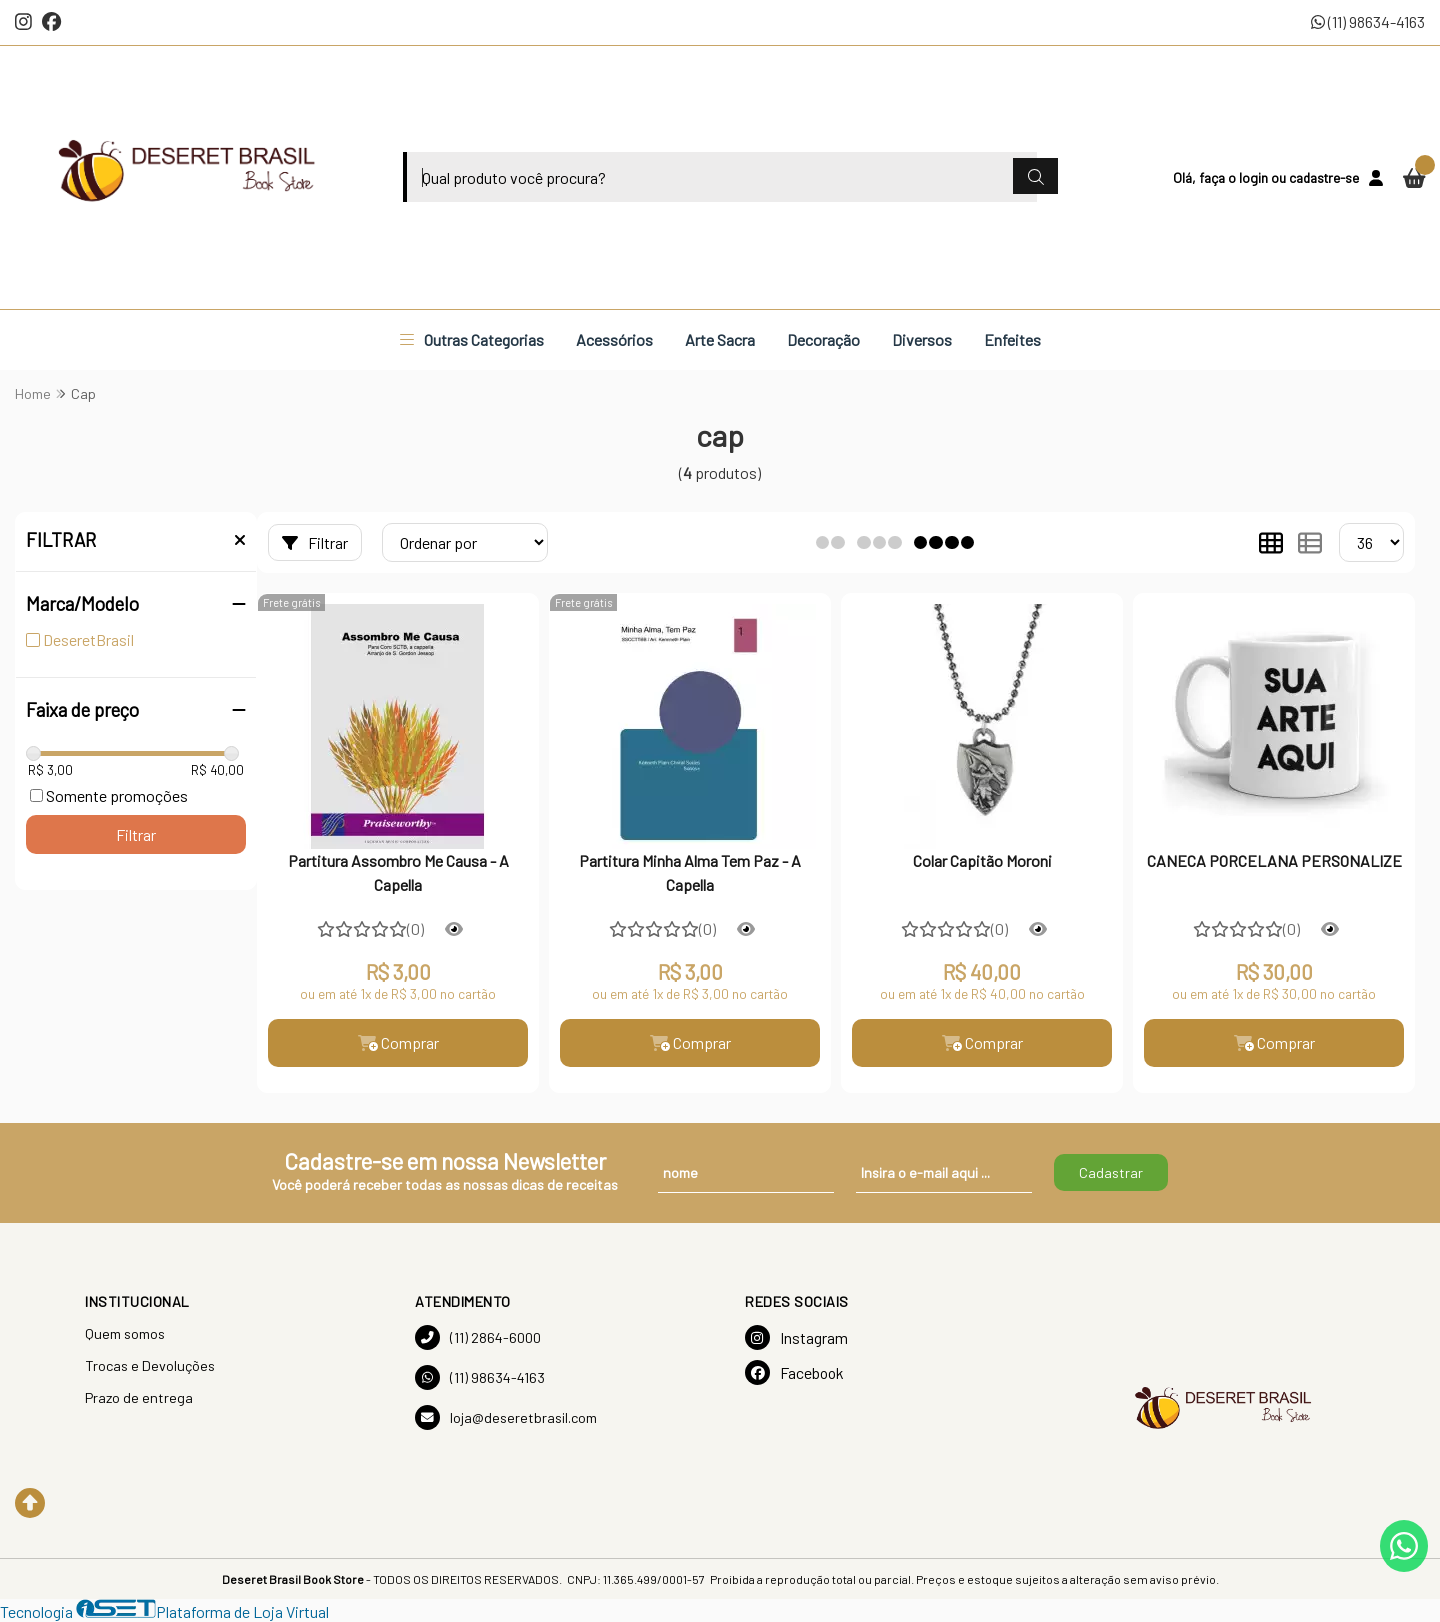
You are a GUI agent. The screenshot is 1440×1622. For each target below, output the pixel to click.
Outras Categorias (472, 339)
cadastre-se (1324, 177)
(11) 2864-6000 (478, 1337)
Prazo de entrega (139, 1397)
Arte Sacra (720, 339)
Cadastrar (1111, 1172)
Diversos (922, 339)
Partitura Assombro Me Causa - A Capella (398, 872)
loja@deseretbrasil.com (506, 1417)
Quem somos (125, 1333)
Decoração (823, 339)
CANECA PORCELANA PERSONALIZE (1274, 860)
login (1255, 177)
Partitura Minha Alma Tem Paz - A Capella (690, 872)
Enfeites (1012, 339)
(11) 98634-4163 (1368, 21)
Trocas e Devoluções (150, 1365)
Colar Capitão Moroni (982, 860)
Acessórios (614, 339)
